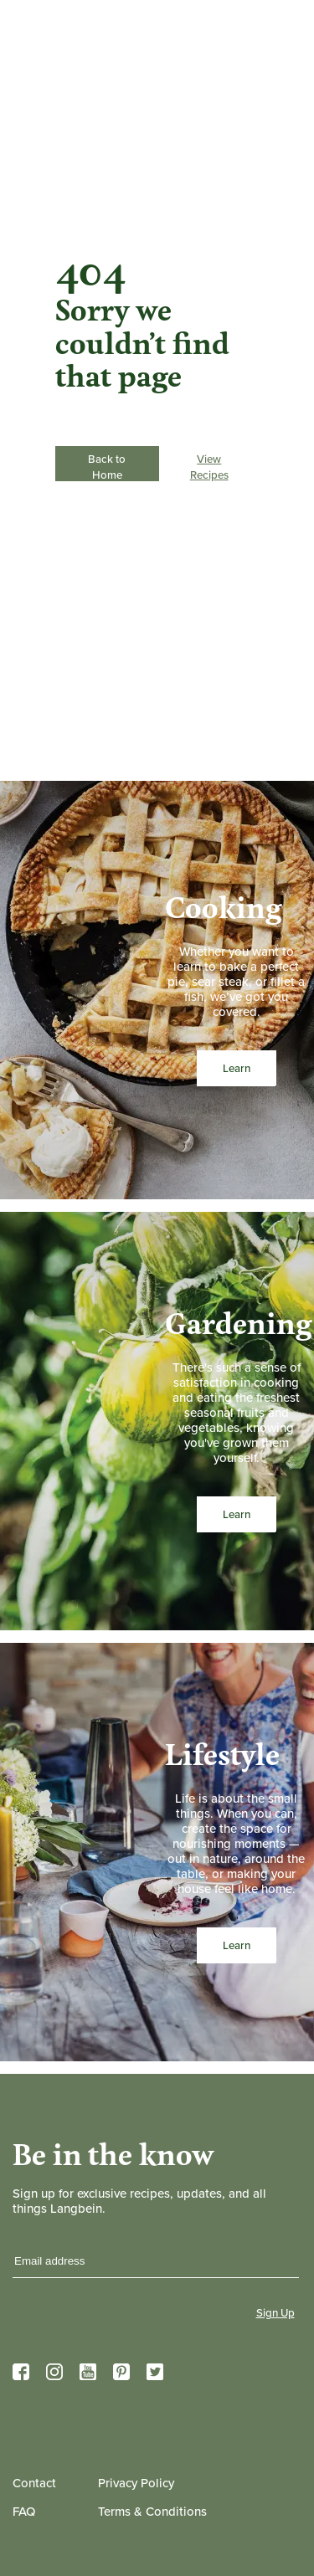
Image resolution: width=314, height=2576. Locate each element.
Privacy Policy (136, 2483)
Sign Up (275, 2313)
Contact (34, 2483)
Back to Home (107, 463)
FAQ (24, 2511)
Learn (236, 1067)
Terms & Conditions (152, 2511)
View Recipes (209, 466)
